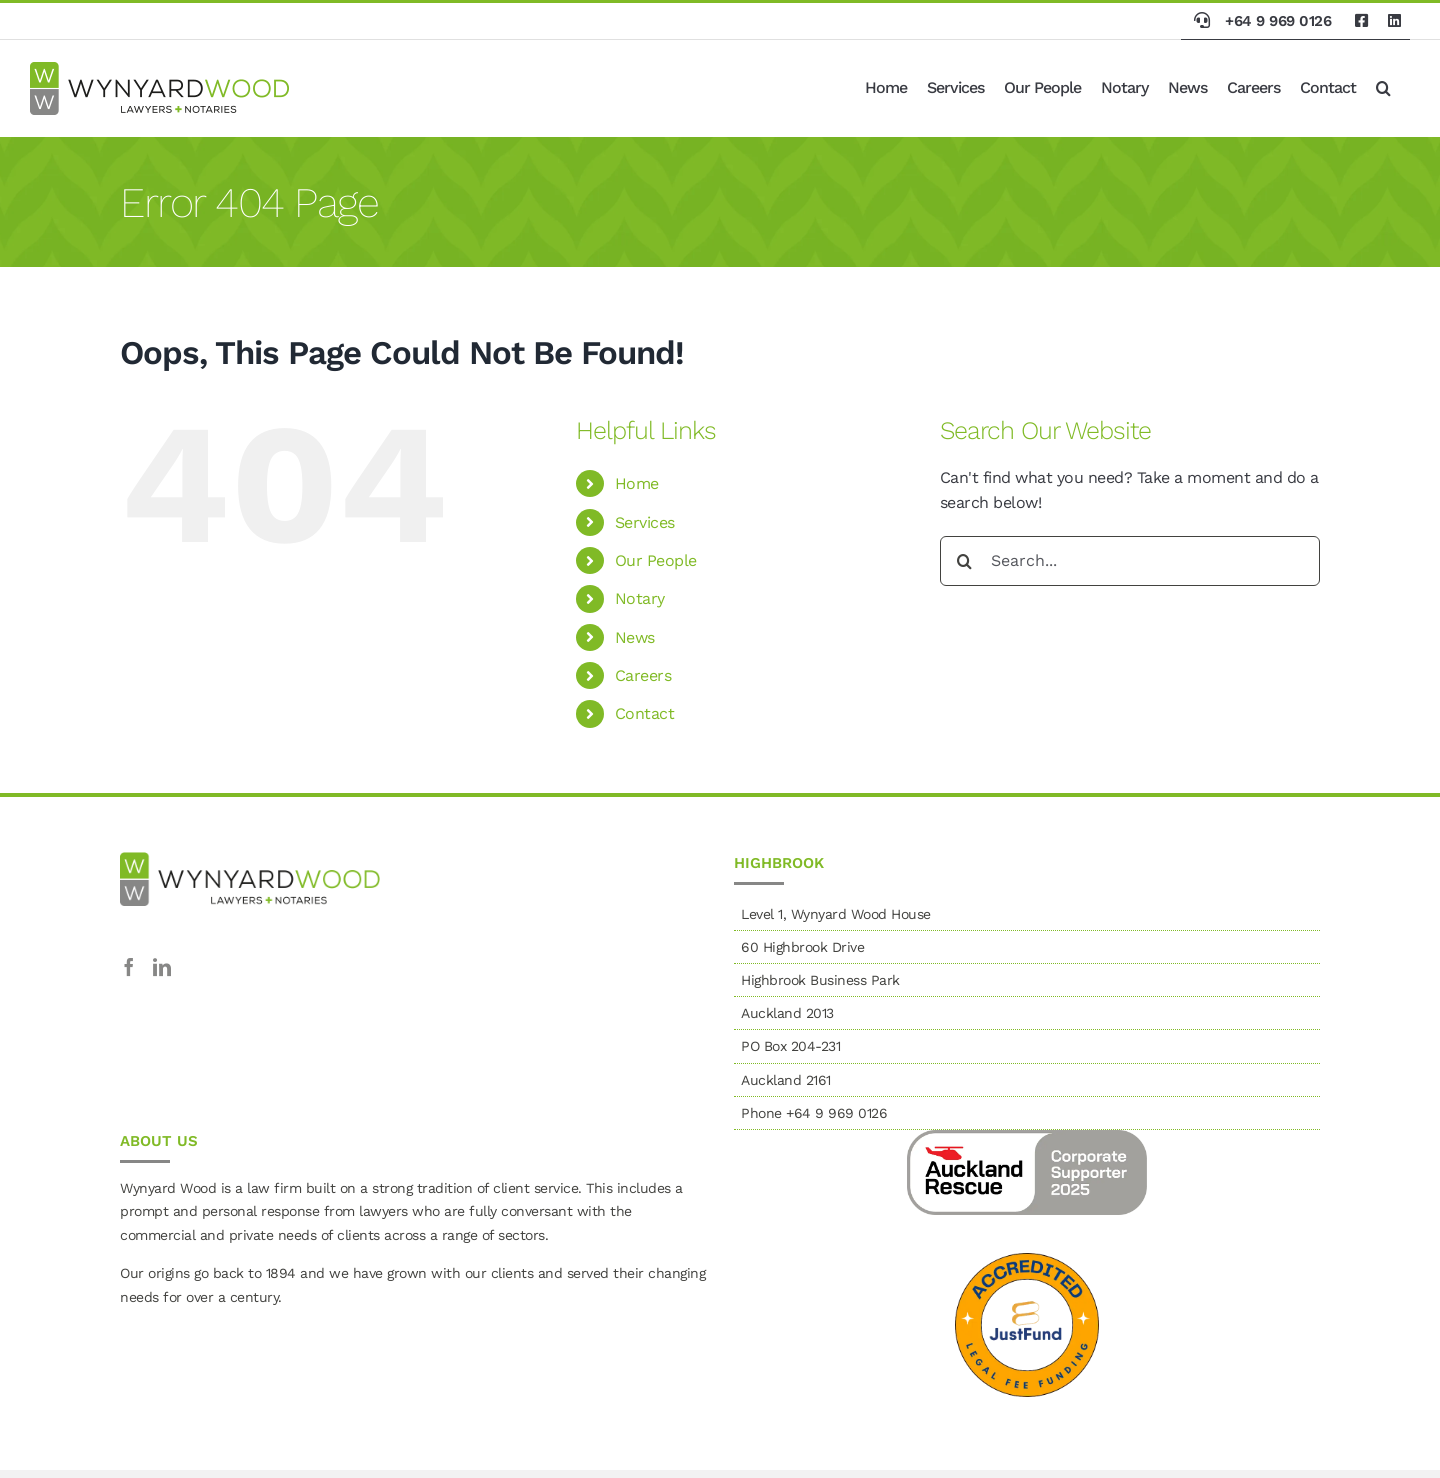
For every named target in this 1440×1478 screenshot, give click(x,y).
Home (637, 483)
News (635, 637)
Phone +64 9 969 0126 (814, 1113)
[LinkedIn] (162, 967)
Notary (640, 598)
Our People (656, 560)
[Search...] (1130, 561)
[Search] (965, 561)
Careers (643, 675)
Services (645, 522)
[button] (1383, 88)
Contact (645, 713)
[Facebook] (129, 967)
